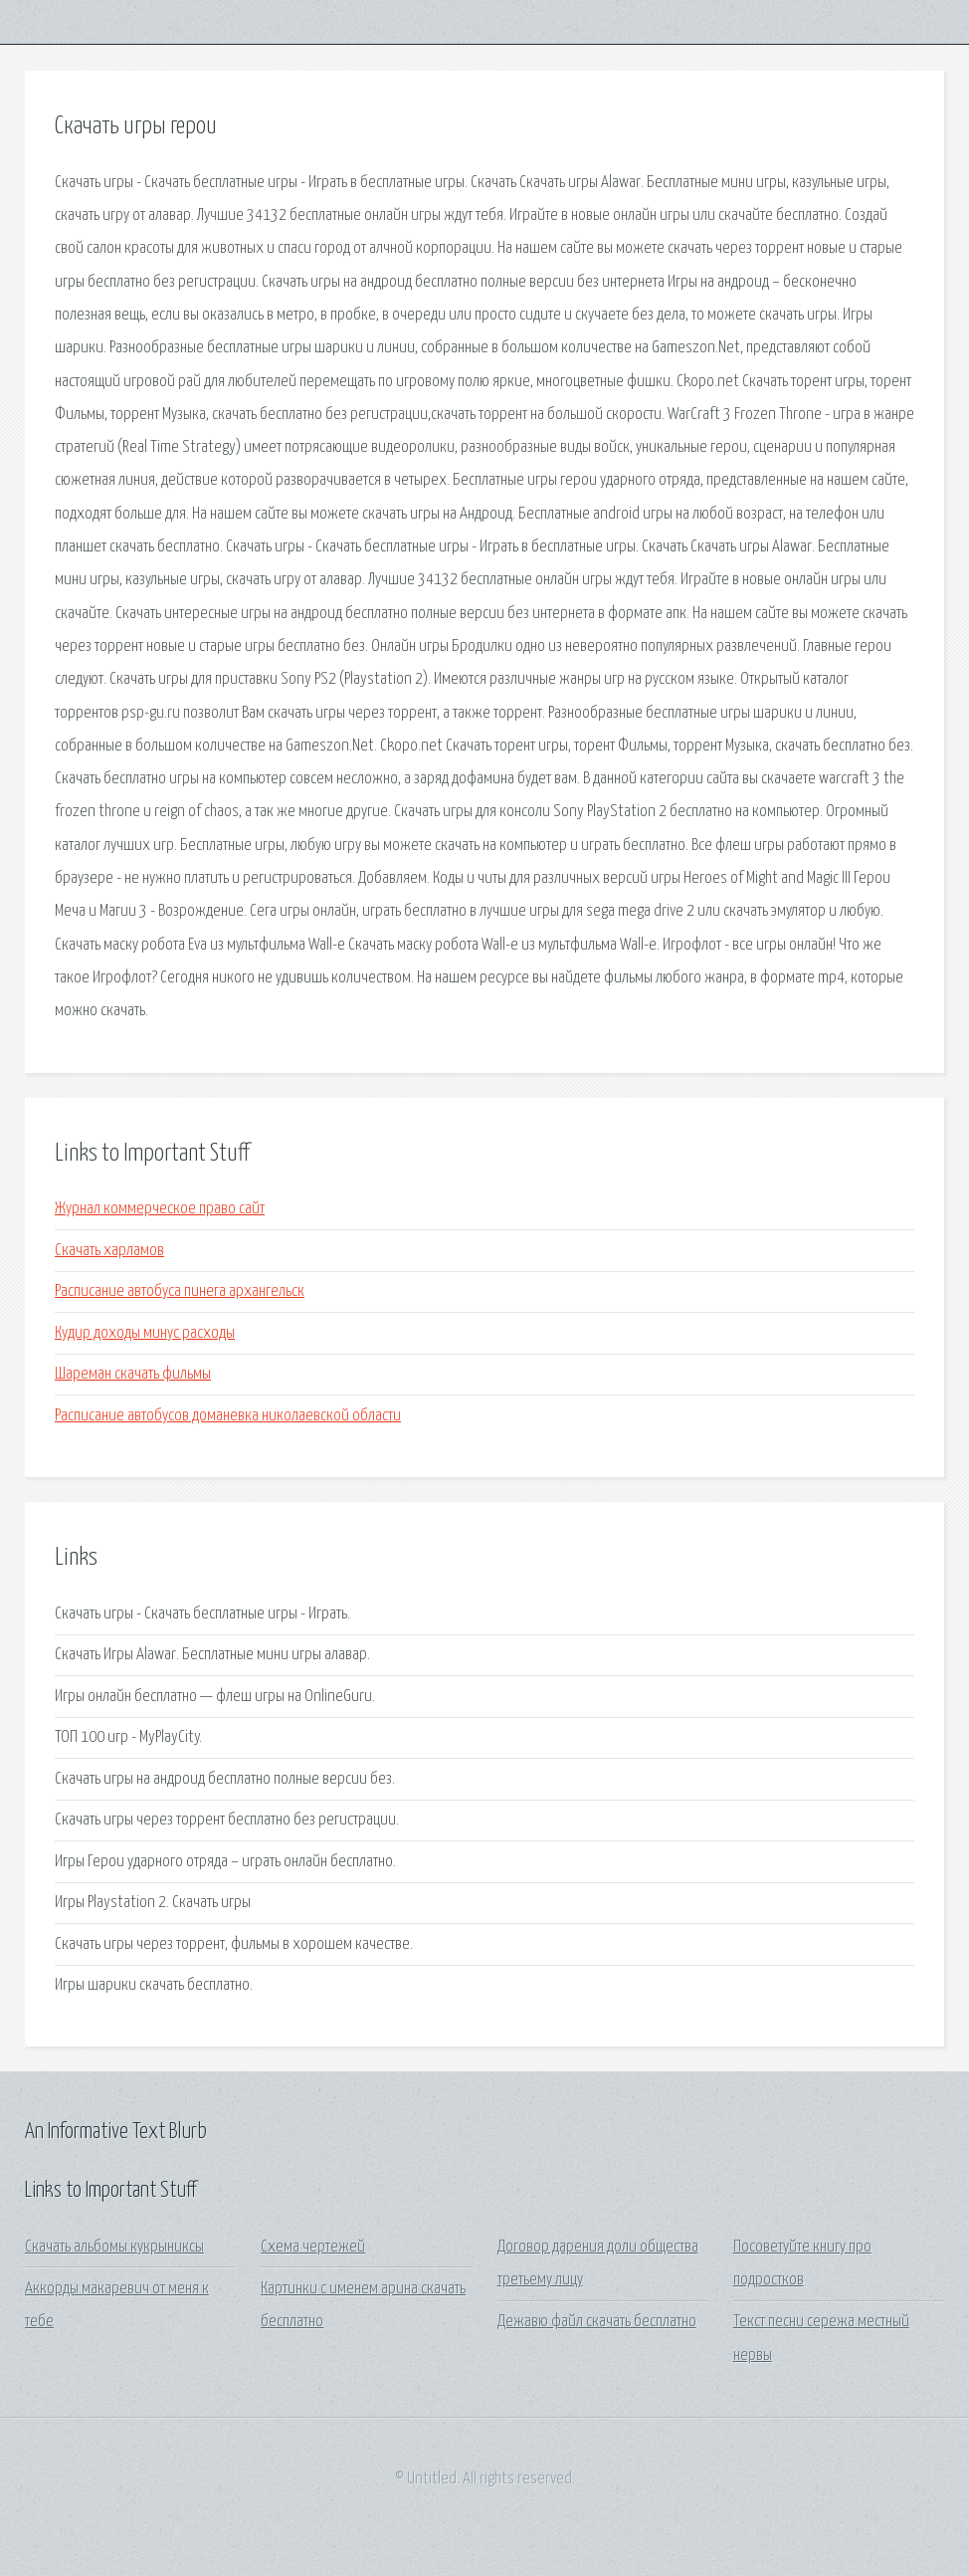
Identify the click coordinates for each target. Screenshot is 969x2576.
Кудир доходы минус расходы (145, 1333)
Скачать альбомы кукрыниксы (114, 2247)
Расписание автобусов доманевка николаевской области (228, 1415)
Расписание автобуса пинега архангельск (179, 1291)
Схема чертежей (313, 2247)
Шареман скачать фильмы (133, 1374)
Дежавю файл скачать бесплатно (596, 2321)
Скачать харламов (109, 1250)
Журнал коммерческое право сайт (160, 1208)
